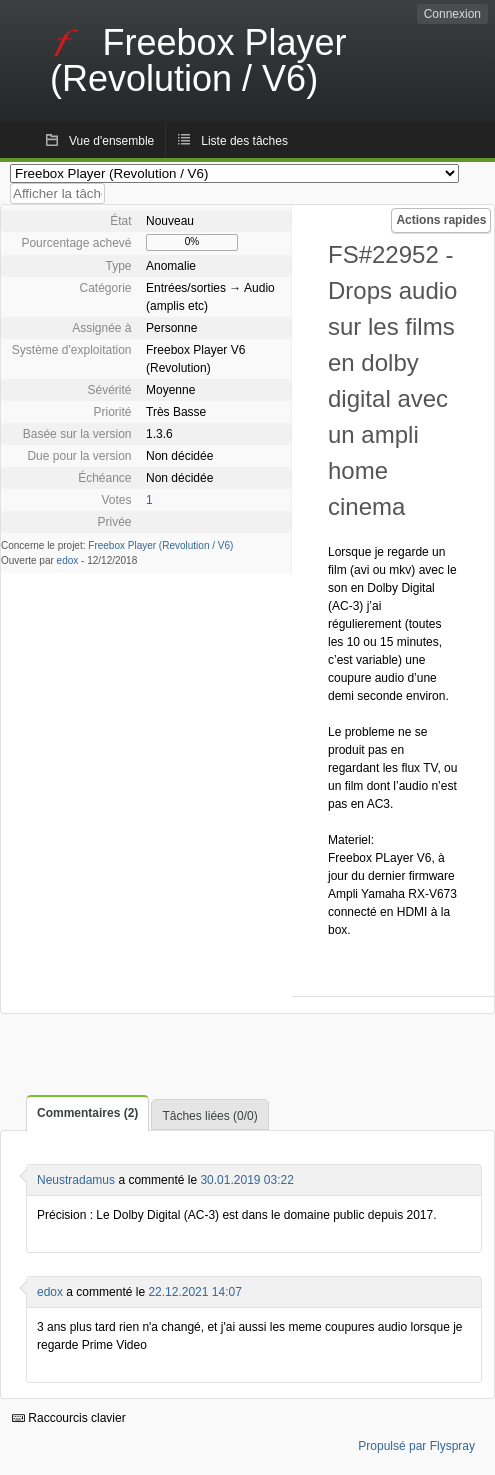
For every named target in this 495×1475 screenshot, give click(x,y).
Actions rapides (441, 220)
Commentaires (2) (87, 1113)
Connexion (452, 14)
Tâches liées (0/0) (209, 1116)
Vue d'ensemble (111, 141)
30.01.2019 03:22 (246, 1180)
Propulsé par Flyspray (416, 1446)
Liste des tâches (244, 141)
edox (68, 560)
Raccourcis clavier (69, 1418)
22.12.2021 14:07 (194, 1292)
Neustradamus (76, 1180)
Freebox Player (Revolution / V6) (160, 545)
